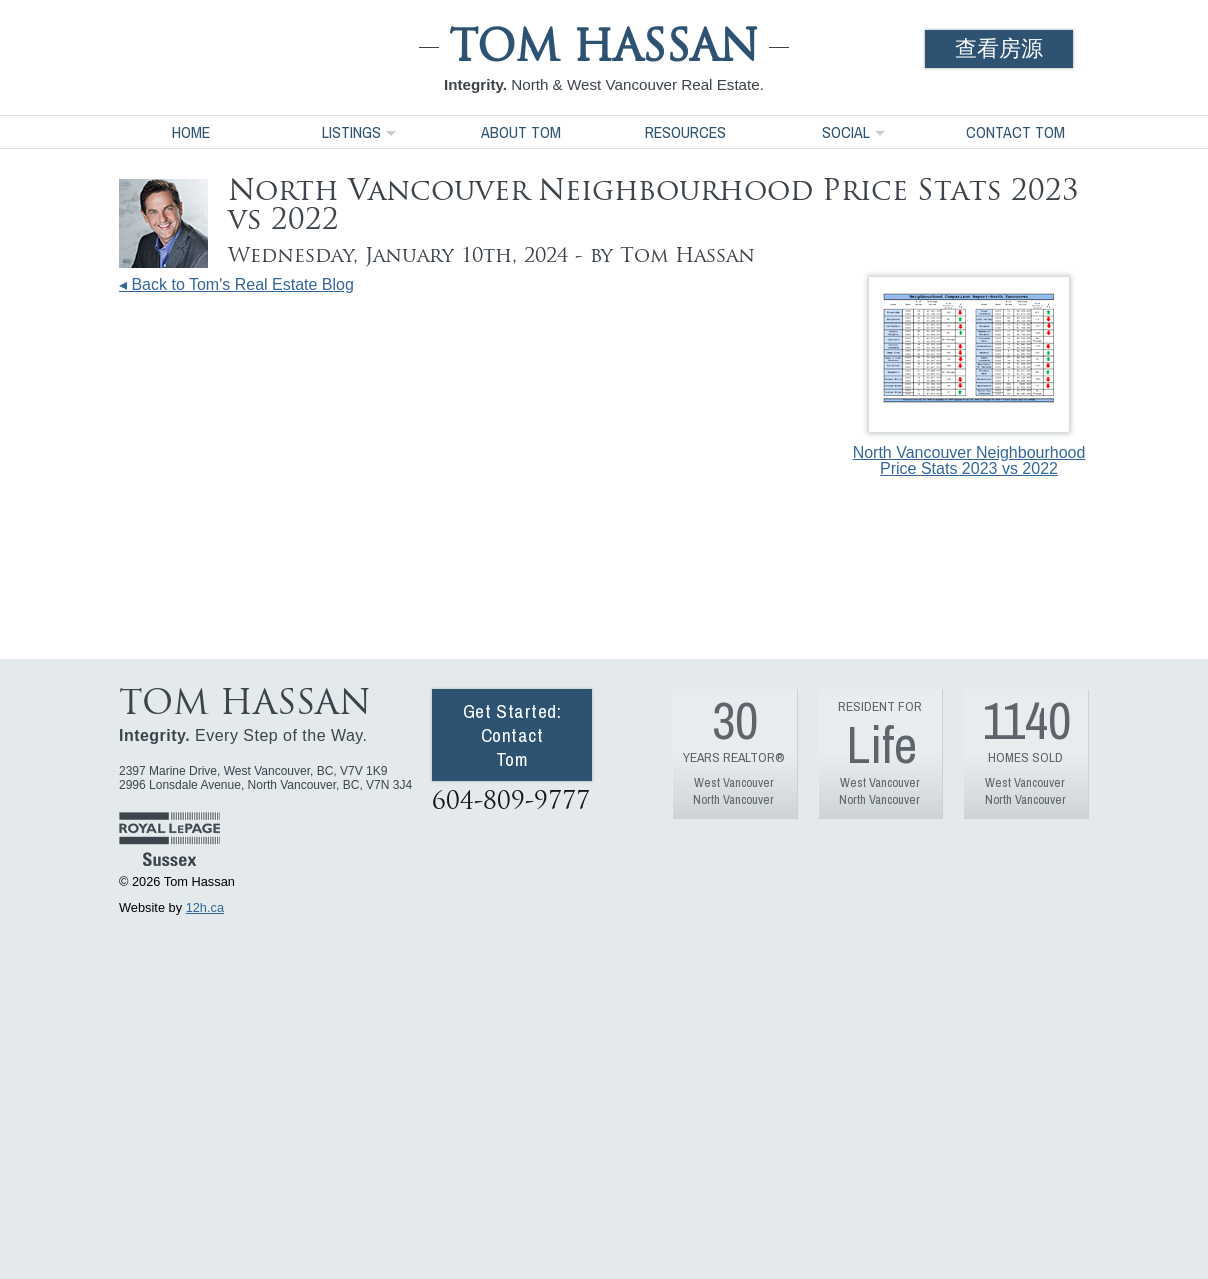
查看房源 (999, 48)
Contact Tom (1015, 132)
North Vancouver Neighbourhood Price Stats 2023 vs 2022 (969, 377)
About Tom (521, 132)
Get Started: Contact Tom (512, 735)
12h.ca (205, 907)
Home (191, 132)
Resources (685, 132)
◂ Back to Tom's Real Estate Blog (236, 284)
